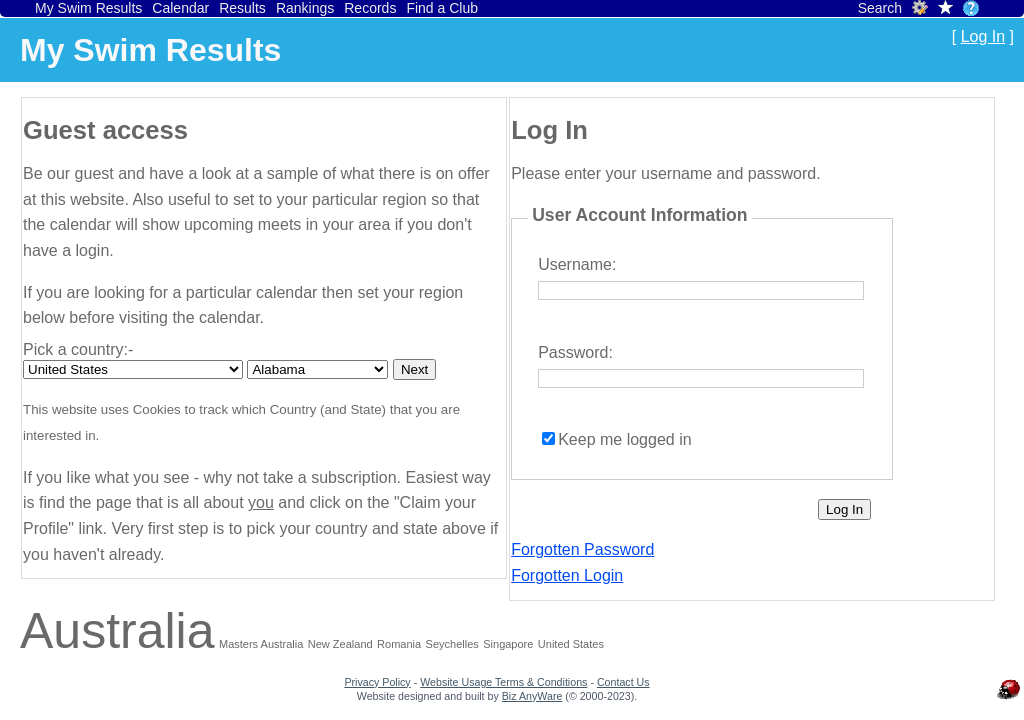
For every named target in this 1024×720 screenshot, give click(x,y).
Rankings (305, 8)
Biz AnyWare (532, 696)
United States (571, 644)
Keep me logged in (624, 439)
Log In (983, 36)
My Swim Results (88, 8)
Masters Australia (261, 644)
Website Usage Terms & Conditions (503, 682)
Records (370, 8)
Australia (117, 631)
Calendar (180, 8)
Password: (575, 352)
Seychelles (452, 644)
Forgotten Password (582, 549)
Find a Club (442, 8)
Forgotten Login (567, 575)
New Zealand (340, 644)
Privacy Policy (377, 682)
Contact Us (623, 682)
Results (242, 8)
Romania (399, 644)
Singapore (508, 644)
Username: (577, 264)
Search (880, 8)
